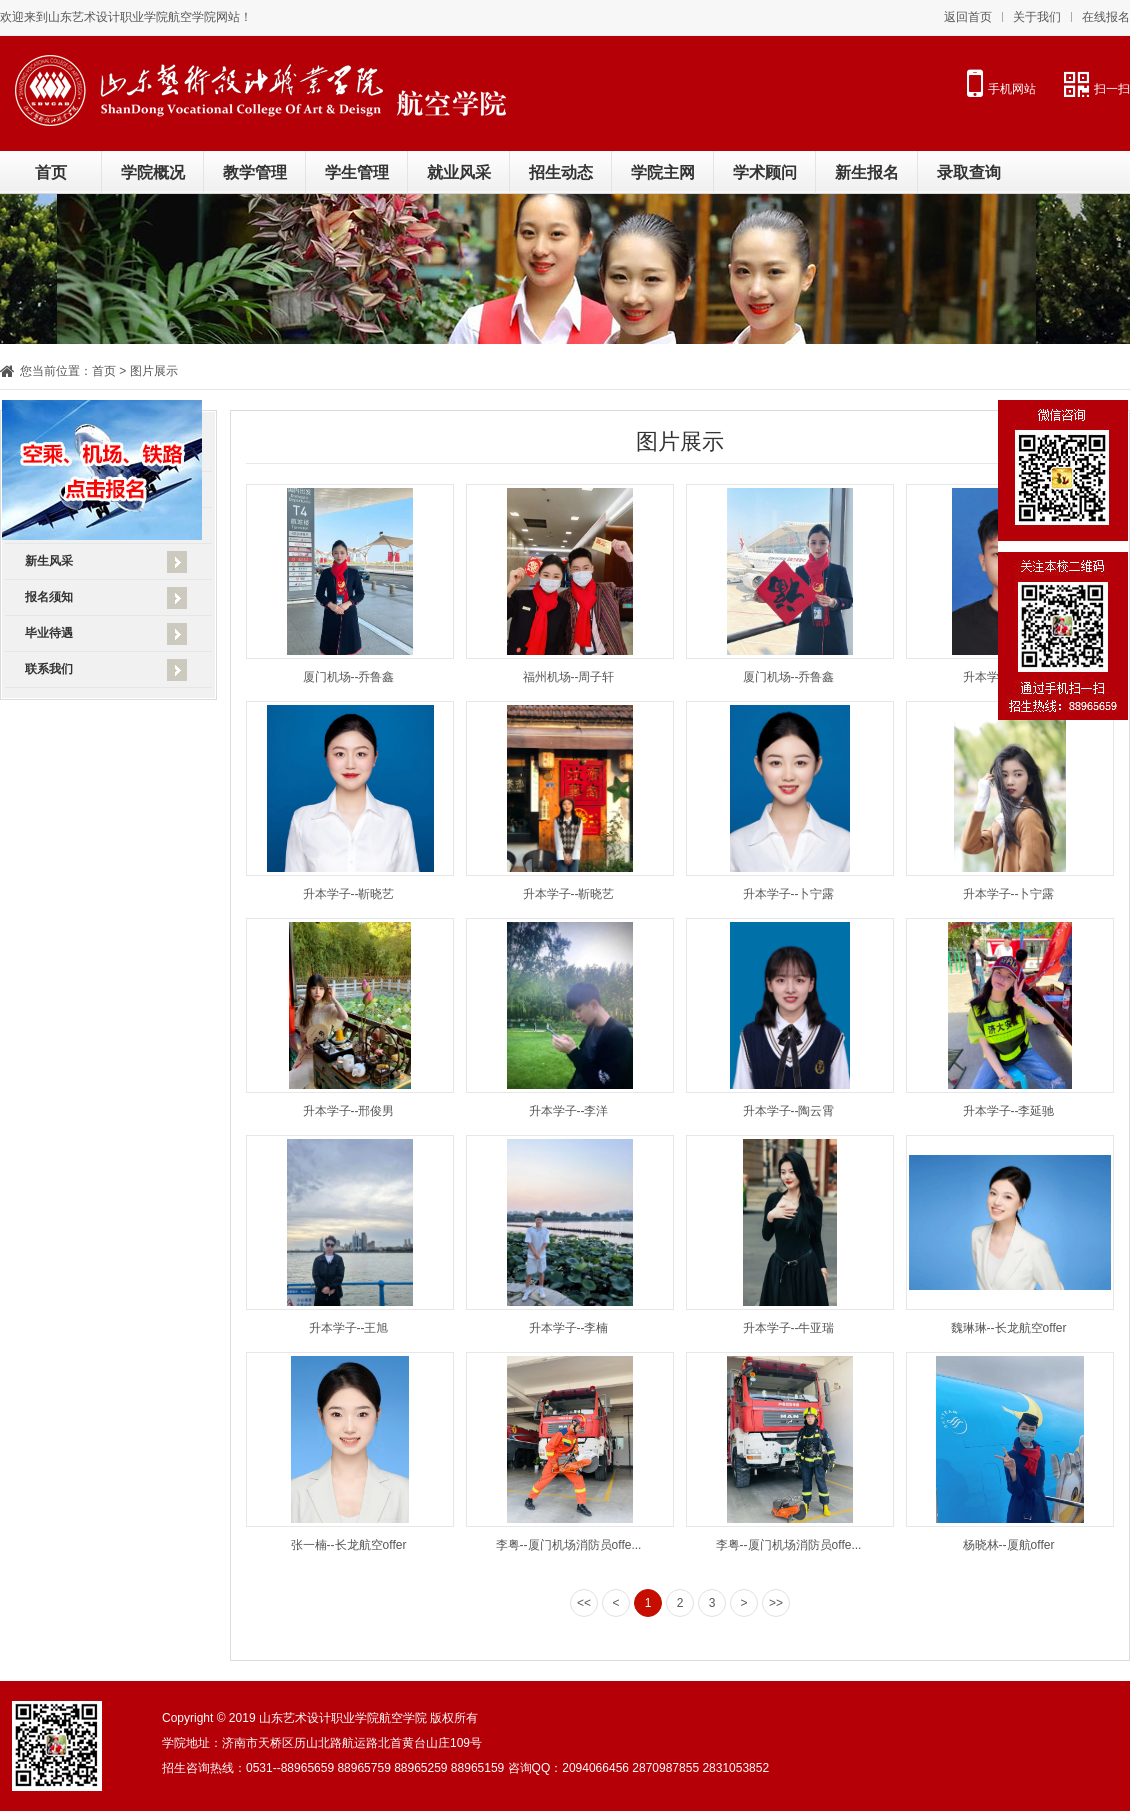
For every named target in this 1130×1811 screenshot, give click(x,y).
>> (776, 1603)
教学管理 (255, 172)
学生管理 (357, 172)
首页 (51, 172)
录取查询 (969, 172)
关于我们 (1037, 17)
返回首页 (968, 17)
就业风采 (459, 172)
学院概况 (153, 172)
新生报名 (867, 172)
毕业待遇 (49, 633)
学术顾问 (765, 172)
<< (584, 1603)
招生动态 (561, 172)
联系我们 (49, 669)
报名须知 (49, 597)
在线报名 (1106, 17)
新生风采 (49, 561)
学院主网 (663, 172)
